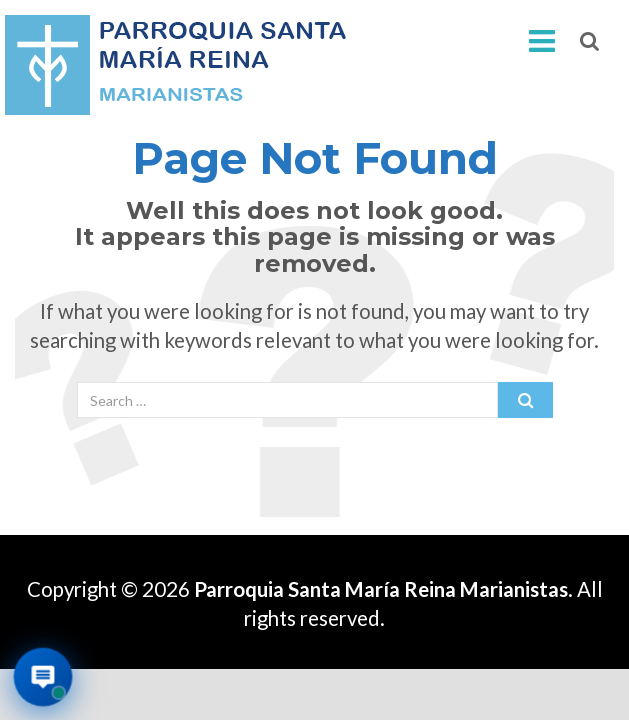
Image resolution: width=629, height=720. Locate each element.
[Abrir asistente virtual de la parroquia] (43, 677)
